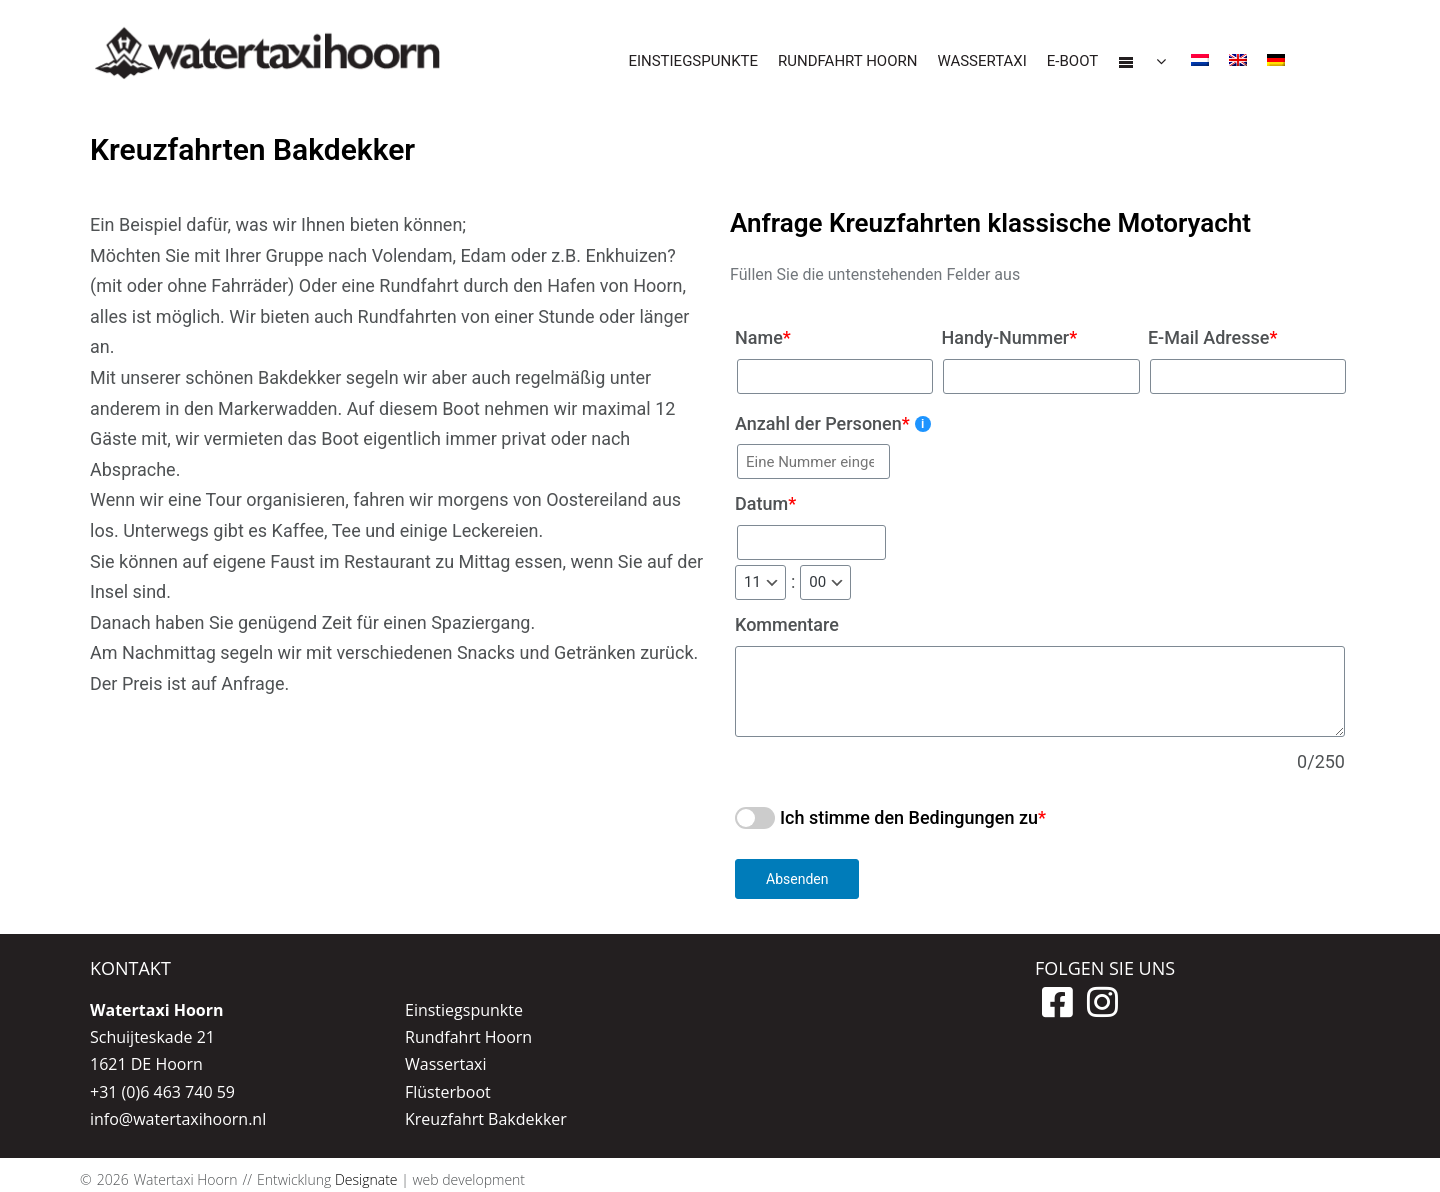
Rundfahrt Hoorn (468, 1037)
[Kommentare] (1040, 692)
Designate (366, 1179)
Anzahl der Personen (833, 423)
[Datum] (811, 542)
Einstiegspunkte (464, 1010)
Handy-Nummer (1009, 337)
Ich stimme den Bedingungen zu (909, 817)
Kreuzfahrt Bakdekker (486, 1119)
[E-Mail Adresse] (1248, 376)
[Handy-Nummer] (1041, 376)
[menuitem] (1200, 62)
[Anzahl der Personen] (813, 461)
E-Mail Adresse (1212, 337)
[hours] (760, 582)
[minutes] (825, 582)
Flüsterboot (448, 1092)
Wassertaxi (445, 1064)
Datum (765, 503)
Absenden (797, 879)
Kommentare (787, 624)
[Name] (835, 376)
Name (763, 337)
